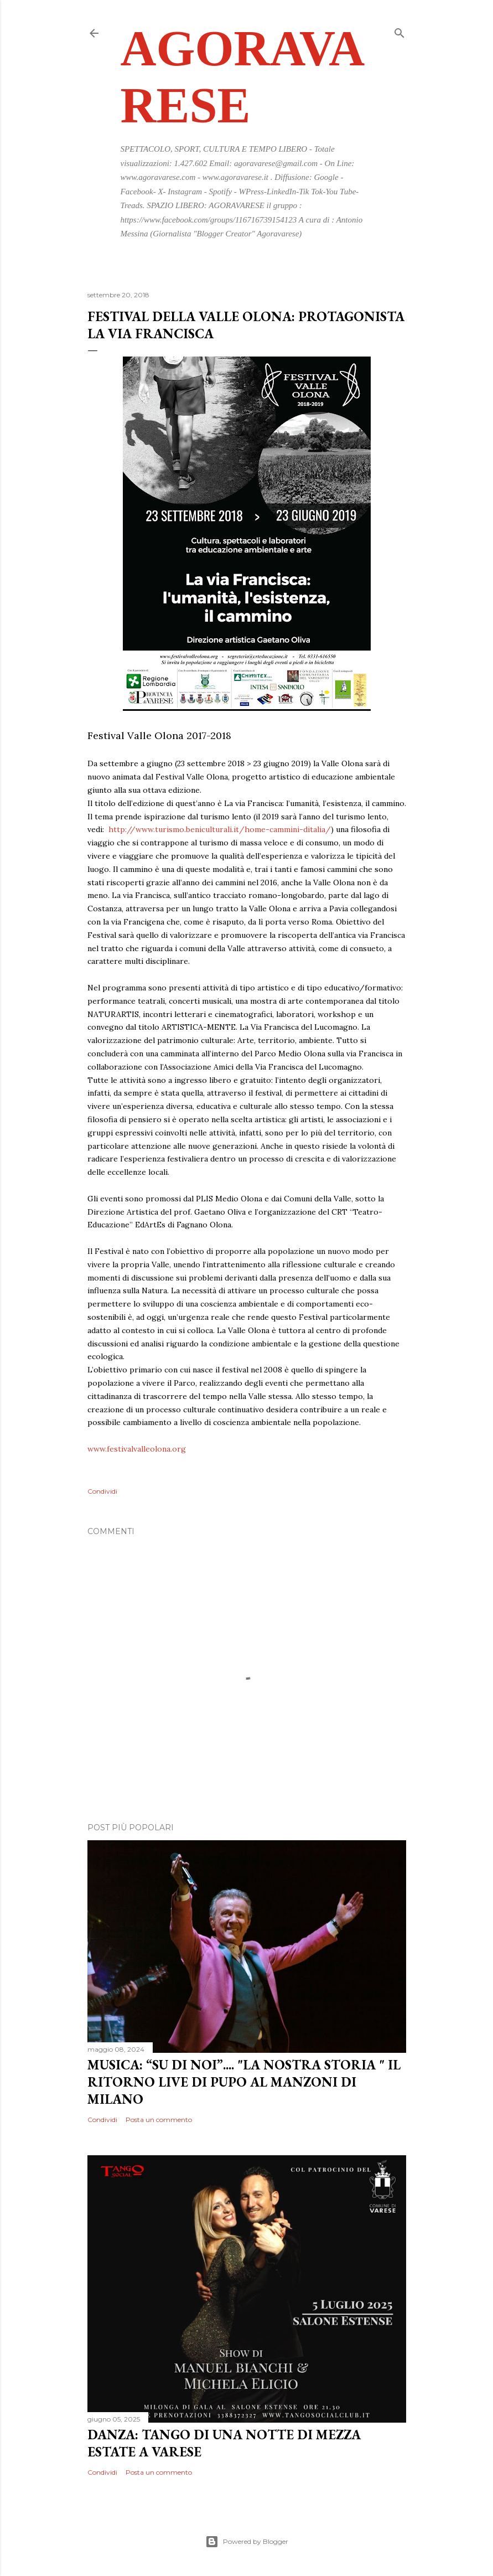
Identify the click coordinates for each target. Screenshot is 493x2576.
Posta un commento (159, 2119)
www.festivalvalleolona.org (136, 1449)
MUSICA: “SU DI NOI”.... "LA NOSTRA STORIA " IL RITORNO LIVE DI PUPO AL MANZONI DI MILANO (244, 2082)
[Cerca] (399, 31)
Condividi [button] (102, 1491)
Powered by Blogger (246, 2541)
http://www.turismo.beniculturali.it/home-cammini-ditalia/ (219, 829)
